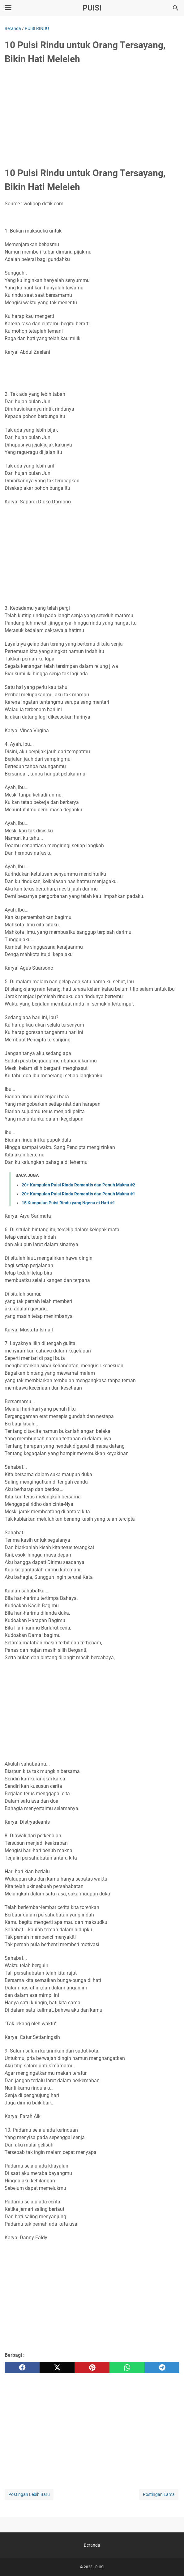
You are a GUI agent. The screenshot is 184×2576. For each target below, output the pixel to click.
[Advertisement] (92, 116)
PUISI (92, 7)
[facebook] (22, 2367)
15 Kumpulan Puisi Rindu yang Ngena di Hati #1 (68, 1202)
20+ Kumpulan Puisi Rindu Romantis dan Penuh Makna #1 (78, 1193)
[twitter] (57, 2367)
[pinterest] (92, 2367)
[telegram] (161, 2367)
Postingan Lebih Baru (29, 2494)
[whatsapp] (126, 2367)
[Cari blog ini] (175, 8)
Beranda (92, 2545)
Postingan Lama (159, 2494)
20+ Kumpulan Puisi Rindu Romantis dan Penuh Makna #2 (78, 1184)
